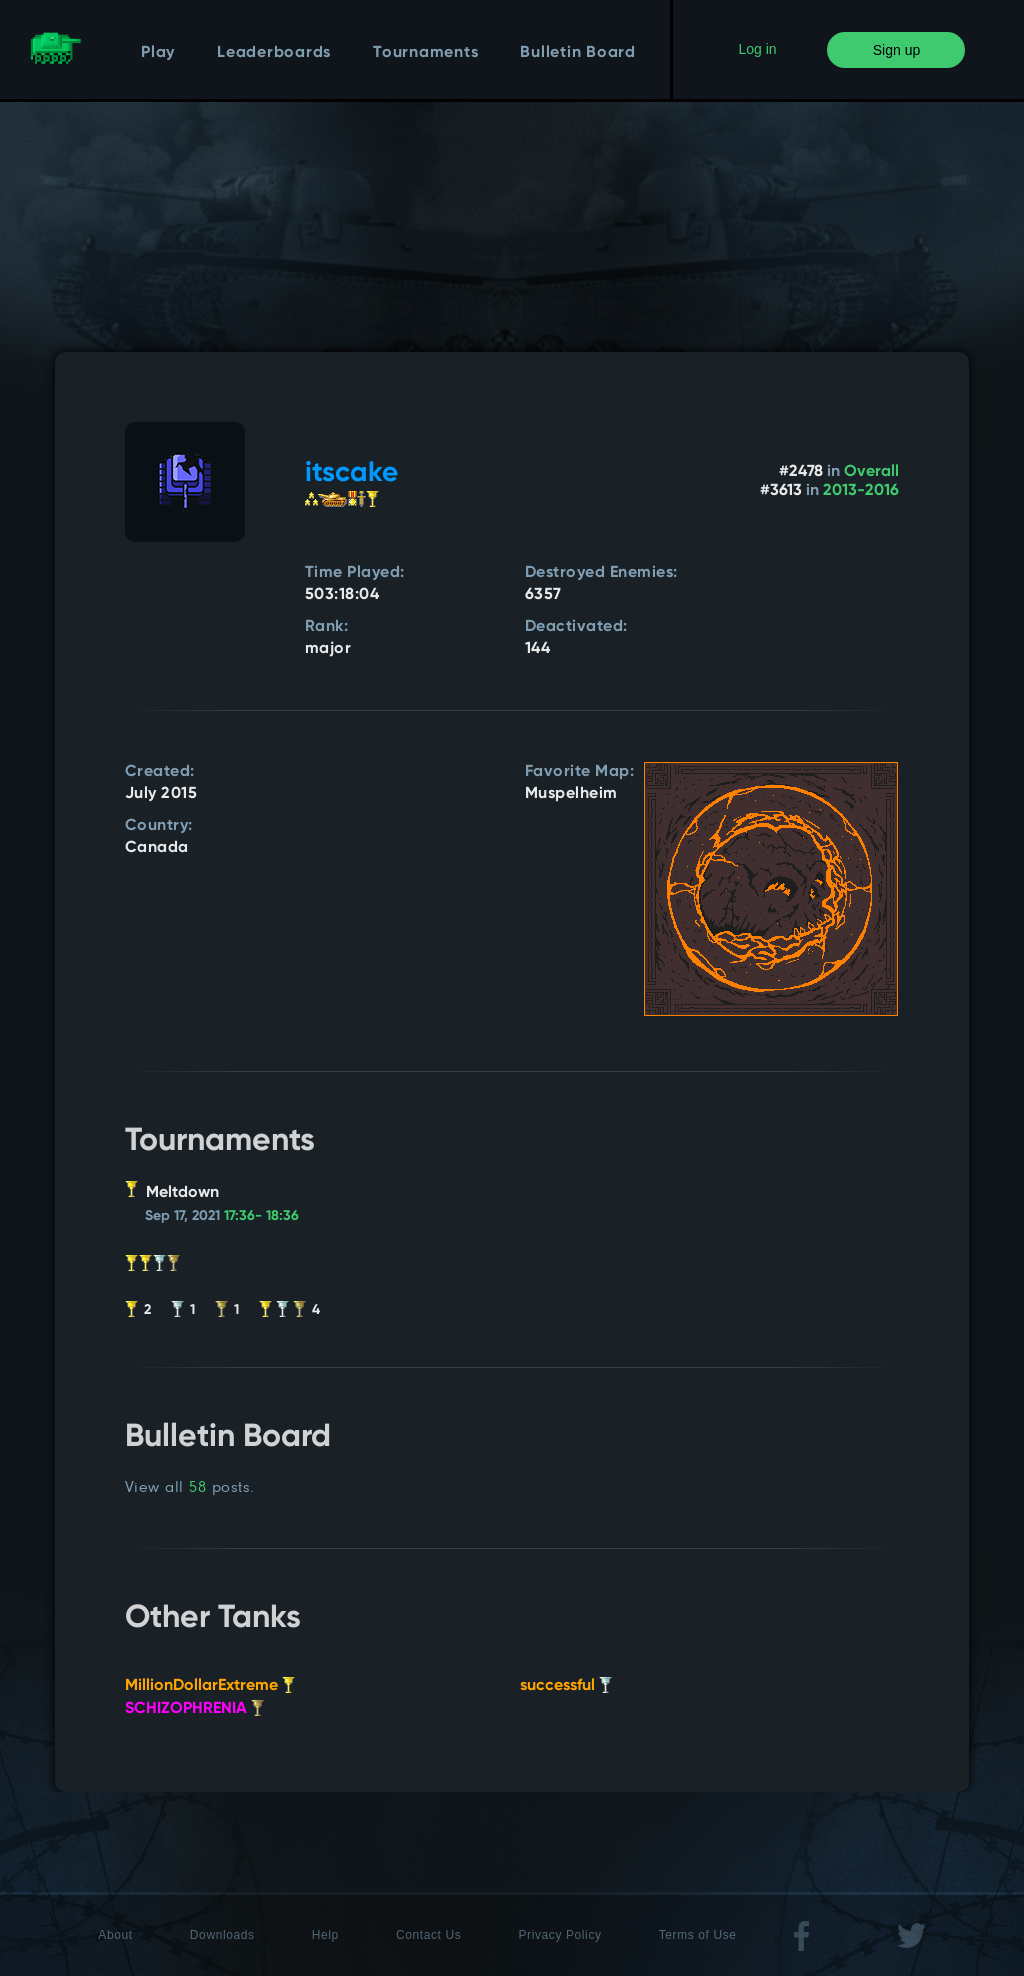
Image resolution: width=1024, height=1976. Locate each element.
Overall (871, 472)
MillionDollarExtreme (210, 1686)
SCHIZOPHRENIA (194, 1709)
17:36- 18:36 (261, 1216)
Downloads (222, 1935)
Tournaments (425, 53)
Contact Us (428, 1935)
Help (325, 1935)
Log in (757, 49)
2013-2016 (861, 491)
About (115, 1935)
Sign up (896, 50)
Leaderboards (274, 53)
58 (197, 1486)
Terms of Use (698, 1935)
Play (158, 53)
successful (566, 1686)
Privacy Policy (560, 1935)
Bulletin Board (578, 53)
